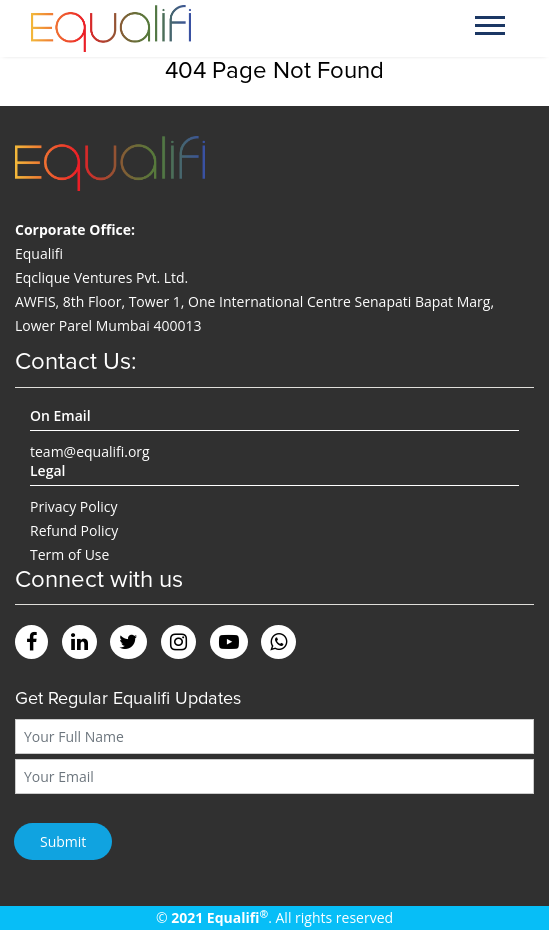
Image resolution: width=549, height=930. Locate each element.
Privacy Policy (73, 506)
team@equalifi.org (90, 451)
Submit (63, 841)
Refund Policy (74, 530)
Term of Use (69, 554)
